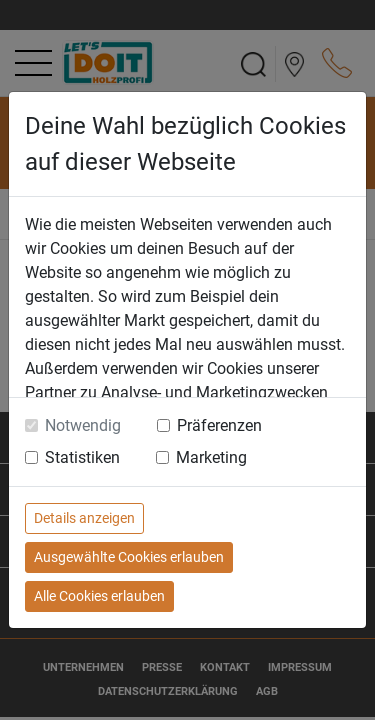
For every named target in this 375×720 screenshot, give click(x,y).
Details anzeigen (84, 518)
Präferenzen (219, 425)
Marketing (211, 457)
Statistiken (82, 457)
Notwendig (83, 425)
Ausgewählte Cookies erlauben (129, 557)
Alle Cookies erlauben (99, 596)
